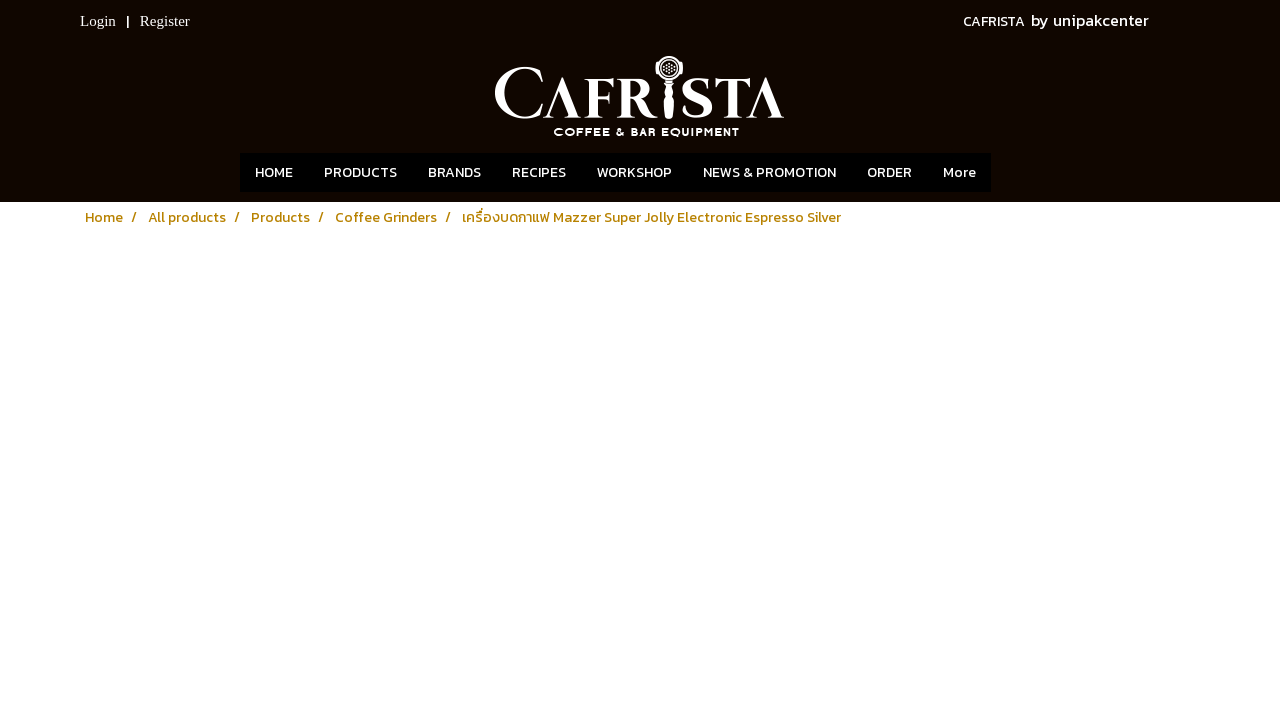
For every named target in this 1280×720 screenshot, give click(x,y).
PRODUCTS (360, 172)
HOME (274, 172)
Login (98, 21)
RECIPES (539, 172)
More (959, 172)
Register (165, 21)
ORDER (889, 172)
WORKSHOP (634, 172)
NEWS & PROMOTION (769, 172)
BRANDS (454, 172)
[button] (1021, 173)
